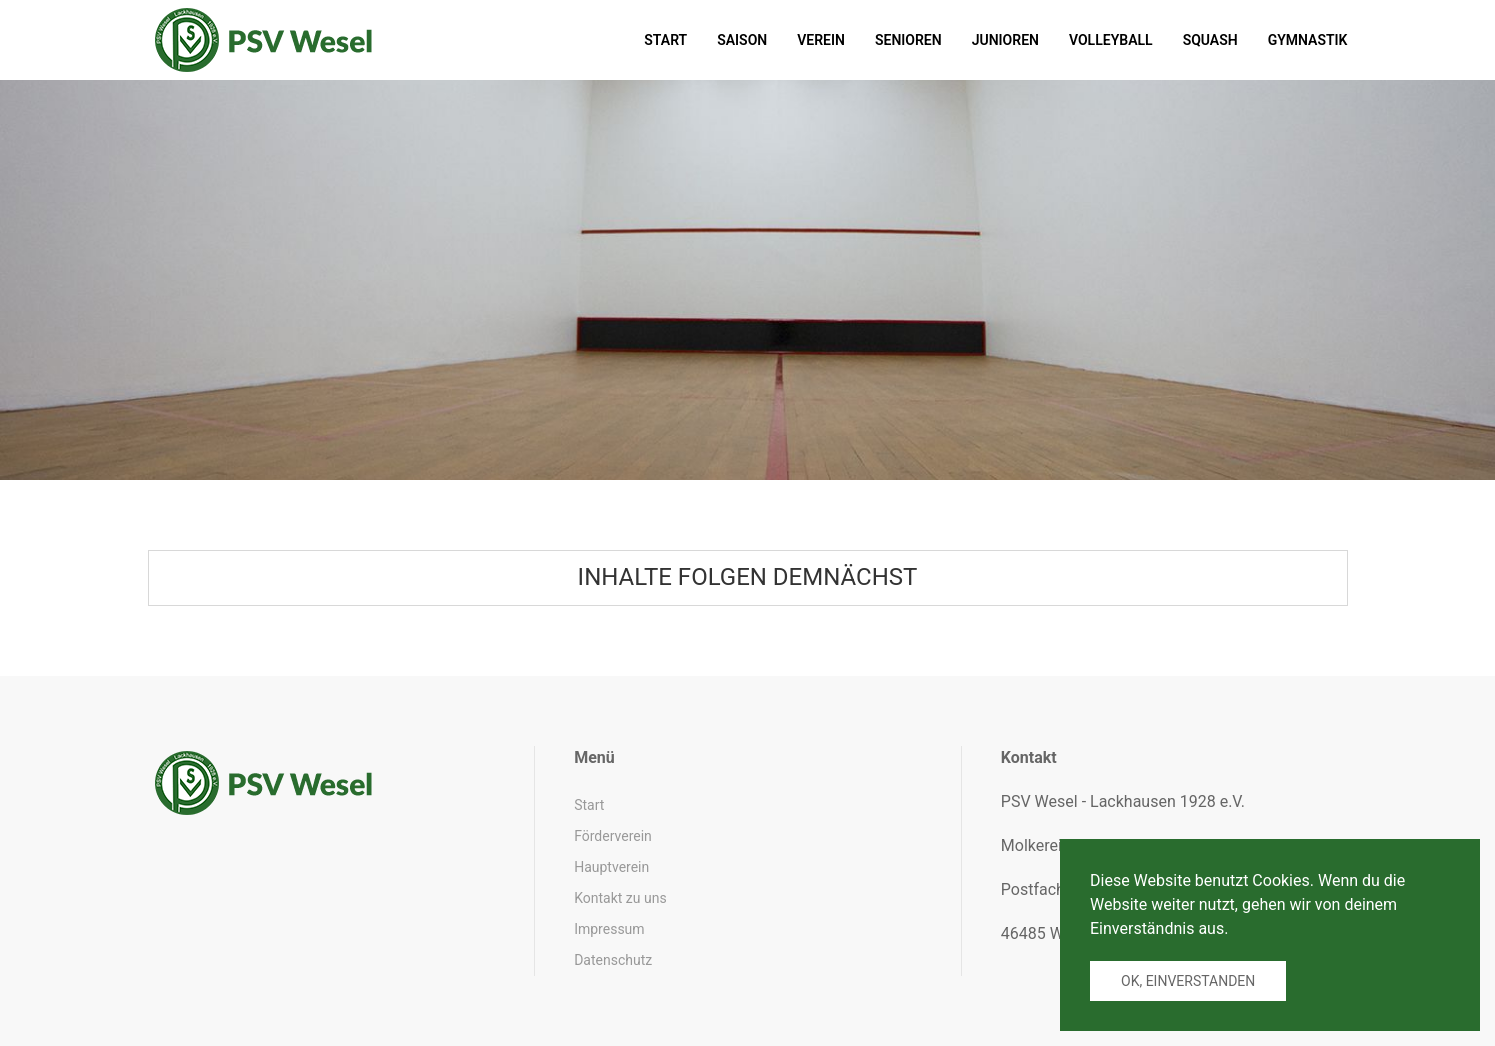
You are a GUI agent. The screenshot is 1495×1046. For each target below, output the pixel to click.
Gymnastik (1308, 40)
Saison (742, 40)
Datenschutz (613, 960)
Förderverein (613, 836)
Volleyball (1111, 40)
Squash (1210, 40)
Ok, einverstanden (1188, 981)
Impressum (609, 929)
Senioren (908, 40)
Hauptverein (611, 867)
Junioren (1005, 40)
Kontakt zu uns (620, 898)
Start (665, 40)
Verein (821, 40)
